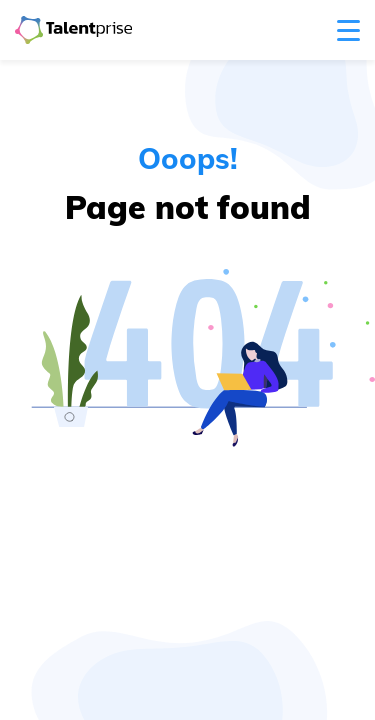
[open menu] (348, 30)
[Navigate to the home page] (73, 30)
